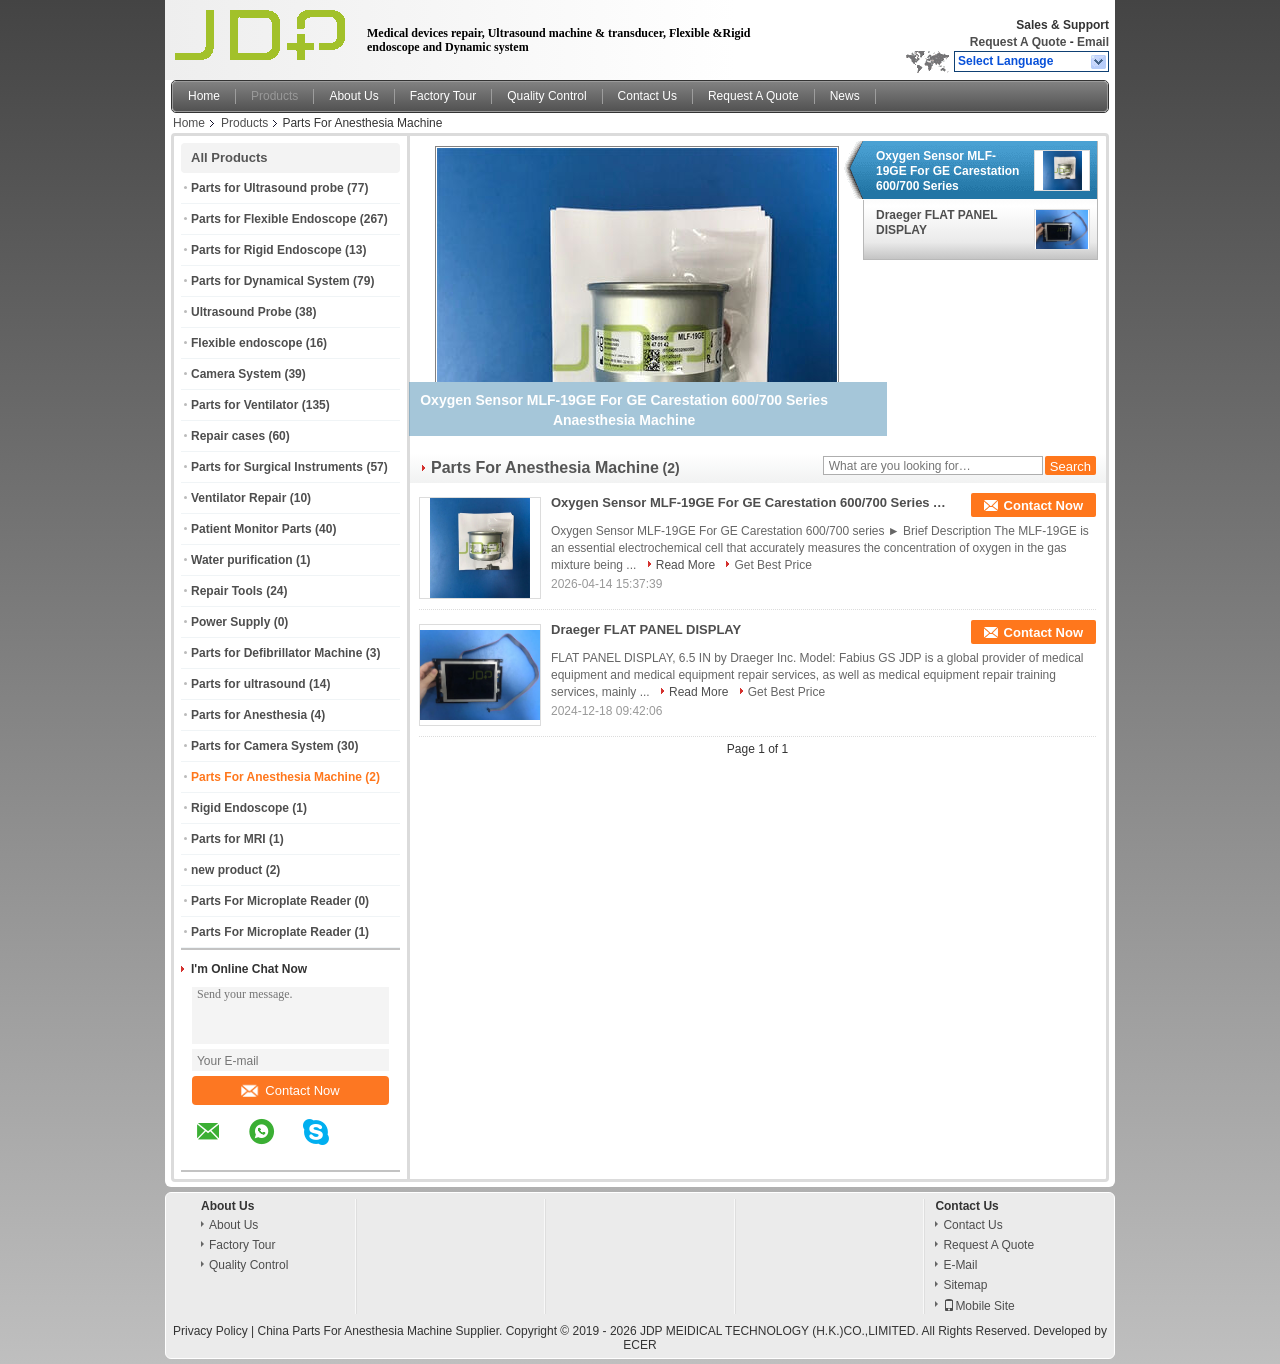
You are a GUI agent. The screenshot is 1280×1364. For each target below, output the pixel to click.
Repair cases (228, 436)
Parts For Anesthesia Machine (276, 777)
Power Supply (230, 622)
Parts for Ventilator (244, 405)
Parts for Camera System (262, 746)
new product (226, 870)
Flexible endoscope (246, 343)
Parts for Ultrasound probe (267, 188)
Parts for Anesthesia (249, 715)
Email (1093, 42)
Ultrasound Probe (241, 312)
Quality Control (546, 96)
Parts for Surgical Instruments (277, 467)
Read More (685, 565)
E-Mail (960, 1265)
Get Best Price (772, 565)
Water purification (242, 560)
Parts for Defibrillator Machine (276, 653)
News (845, 96)
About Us (353, 96)
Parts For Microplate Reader (271, 901)
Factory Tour (443, 96)
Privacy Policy (210, 1331)
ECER (639, 1345)
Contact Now (290, 1090)
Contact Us (647, 96)
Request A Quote (1018, 42)
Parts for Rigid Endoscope (266, 250)
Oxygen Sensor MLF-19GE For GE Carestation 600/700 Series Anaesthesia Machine (947, 171)
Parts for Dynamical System (270, 281)
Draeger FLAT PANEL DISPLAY (936, 222)
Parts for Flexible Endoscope (273, 219)
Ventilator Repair (238, 498)
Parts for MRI (228, 839)
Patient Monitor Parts (251, 529)
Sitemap (965, 1285)
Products (274, 96)
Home (204, 96)
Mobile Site (978, 1306)
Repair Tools (227, 591)
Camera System (236, 374)
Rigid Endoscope (240, 808)
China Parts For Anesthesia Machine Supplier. (382, 1331)
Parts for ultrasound (248, 684)
